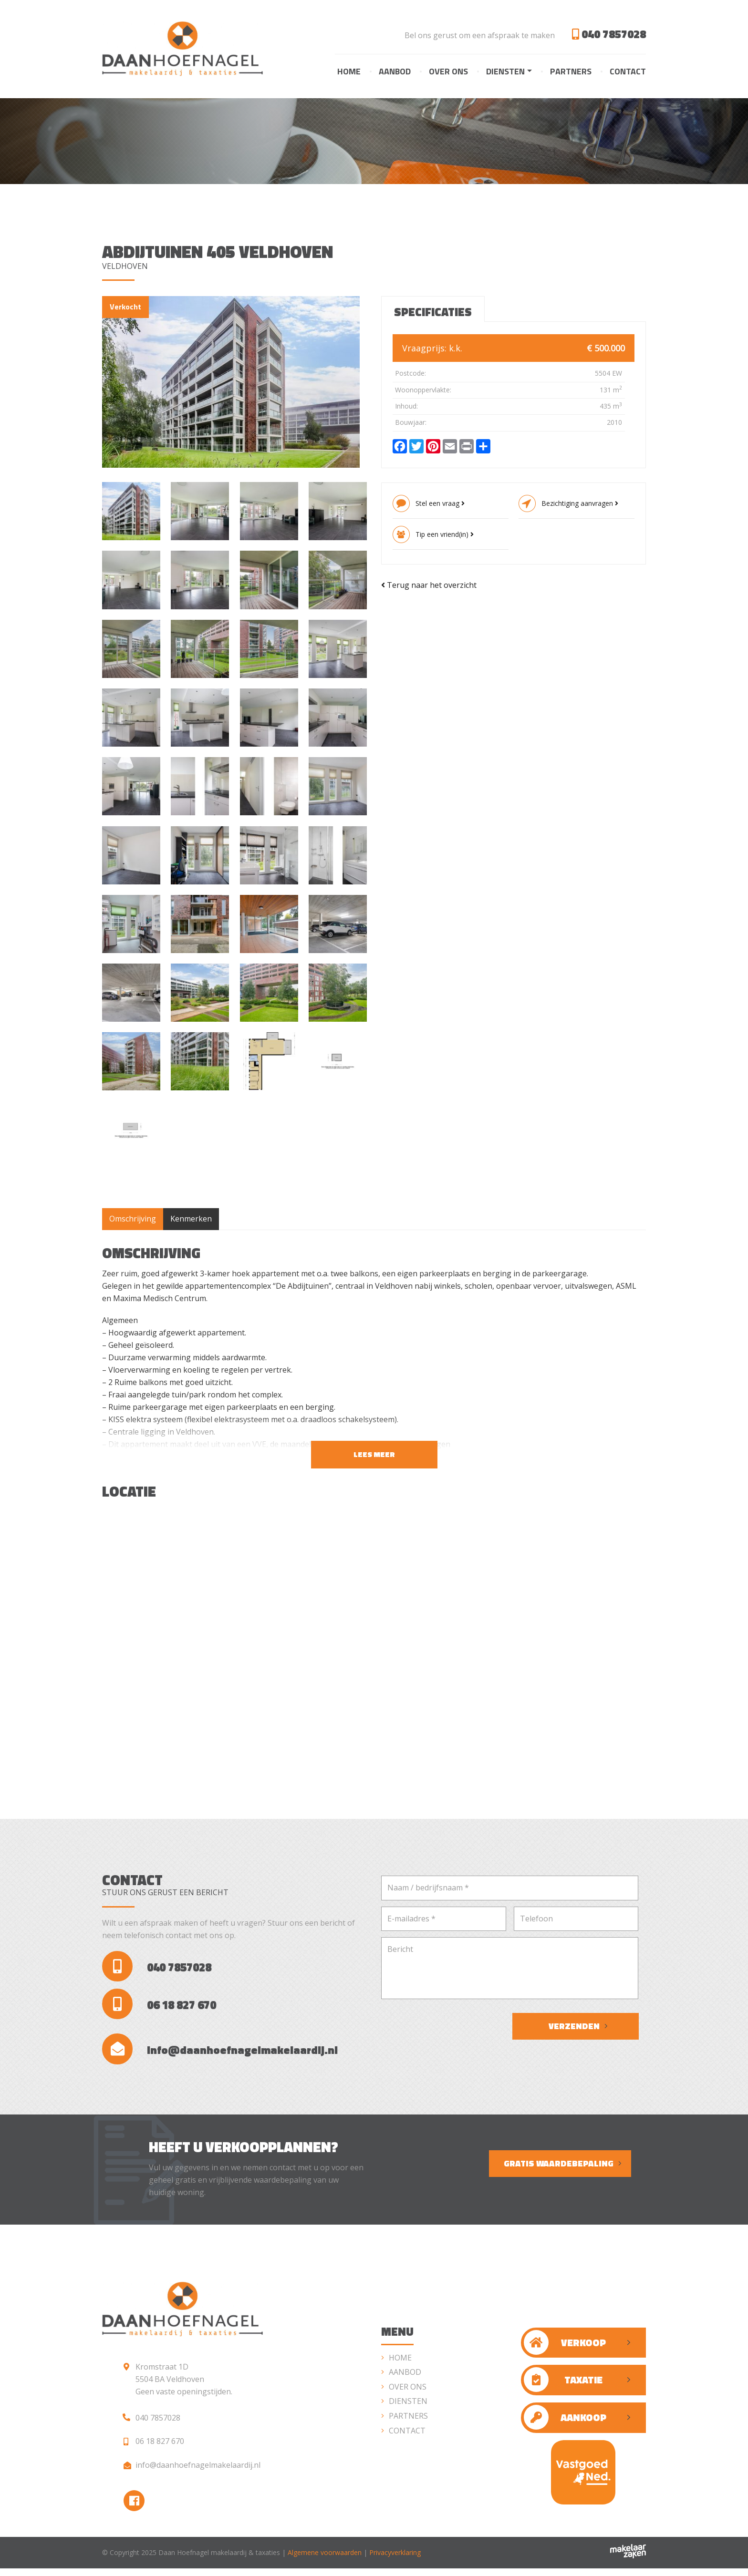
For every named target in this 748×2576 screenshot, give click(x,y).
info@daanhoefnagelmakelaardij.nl (222, 2054)
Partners (571, 71)
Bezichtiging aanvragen (579, 503)
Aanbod (395, 71)
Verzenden (574, 2026)
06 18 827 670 (160, 2007)
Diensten (505, 71)
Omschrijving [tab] (132, 1219)
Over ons (448, 71)
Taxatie (563, 2385)
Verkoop (565, 2348)
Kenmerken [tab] (191, 1219)
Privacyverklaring (395, 2559)
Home (349, 71)
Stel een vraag (440, 503)
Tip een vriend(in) (445, 534)
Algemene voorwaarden (325, 2559)
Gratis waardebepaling (558, 2169)
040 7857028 (609, 34)
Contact (628, 71)
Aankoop (565, 2423)
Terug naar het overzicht (429, 585)
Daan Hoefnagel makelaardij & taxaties (219, 2559)
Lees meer (374, 1454)
